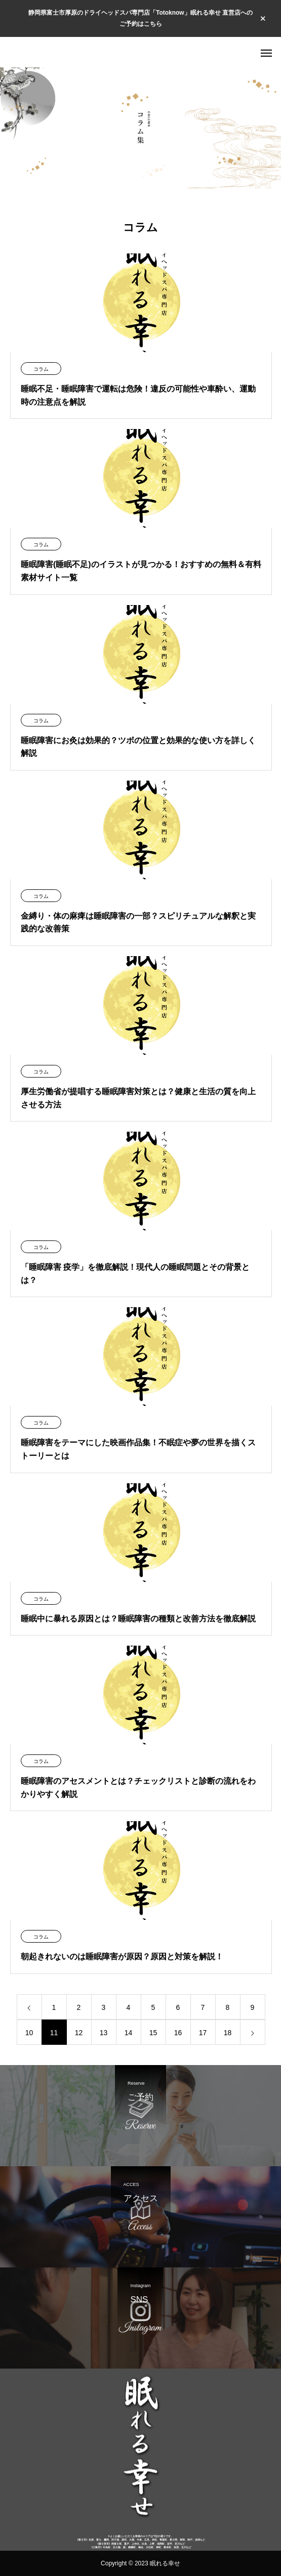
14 (129, 2033)
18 (228, 2033)
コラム (41, 369)
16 (178, 2033)
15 (153, 2033)
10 (29, 2033)
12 (79, 2033)
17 (203, 2033)
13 (104, 2033)
